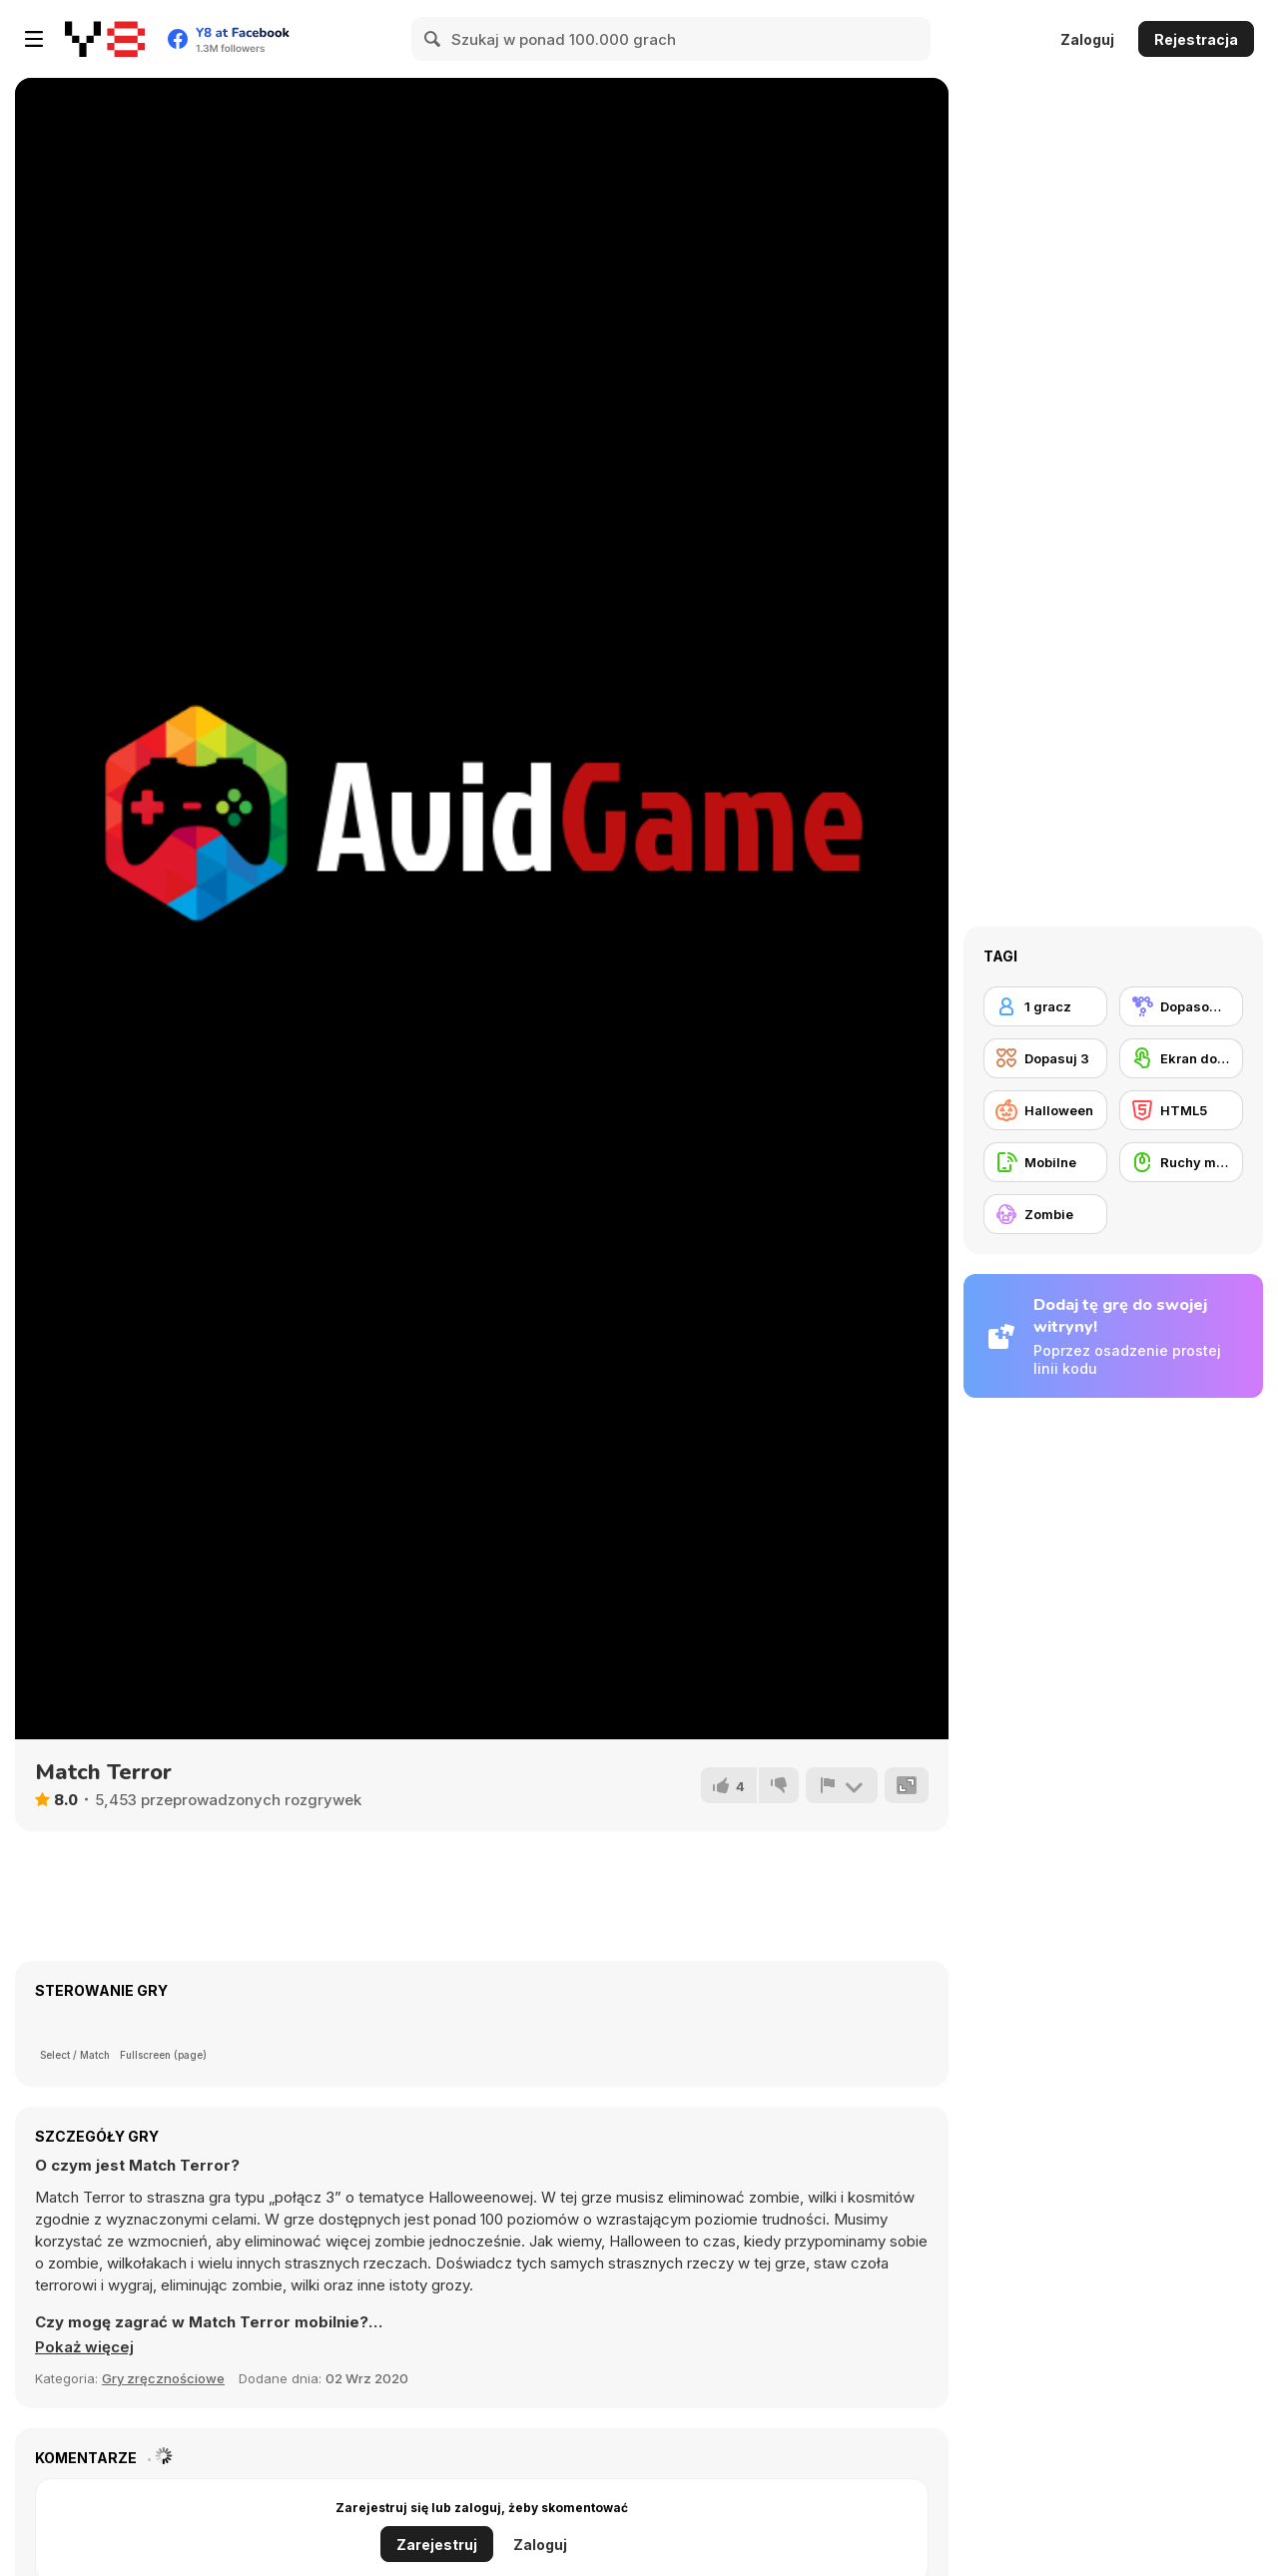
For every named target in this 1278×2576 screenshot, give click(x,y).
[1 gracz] (1045, 1006)
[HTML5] (1181, 1110)
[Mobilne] (1045, 1162)
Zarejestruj (436, 2544)
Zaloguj (1087, 39)
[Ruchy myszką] (1181, 1162)
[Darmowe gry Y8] (105, 39)
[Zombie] (1045, 1214)
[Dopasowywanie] (1181, 1006)
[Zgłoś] (842, 1785)
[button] (84, 2347)
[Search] (433, 39)
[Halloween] (1045, 1110)
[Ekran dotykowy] (1181, 1058)
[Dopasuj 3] (1045, 1058)
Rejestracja (1196, 39)
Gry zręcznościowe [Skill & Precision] (163, 2378)
